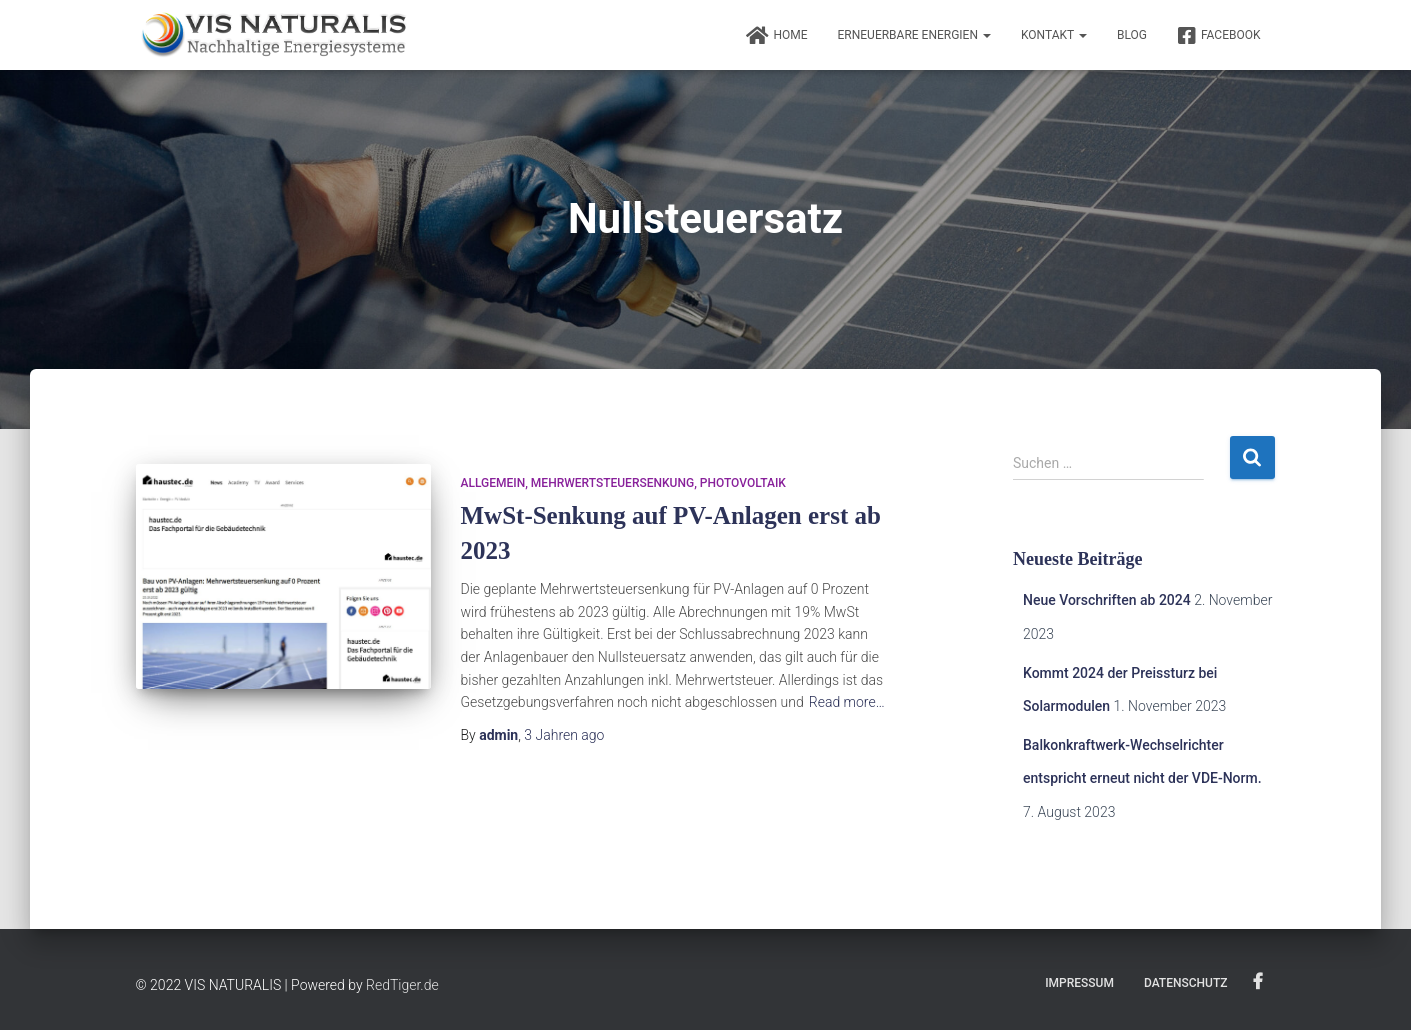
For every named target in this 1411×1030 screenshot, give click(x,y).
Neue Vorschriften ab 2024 (1107, 600)
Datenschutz (1186, 983)
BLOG (1132, 35)
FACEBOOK (1219, 36)
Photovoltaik (743, 483)
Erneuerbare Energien (914, 35)
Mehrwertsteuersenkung (612, 483)
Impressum (1079, 983)
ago (564, 735)
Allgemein (493, 483)
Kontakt (1054, 35)
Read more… (847, 702)
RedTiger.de (402, 985)
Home (776, 36)
